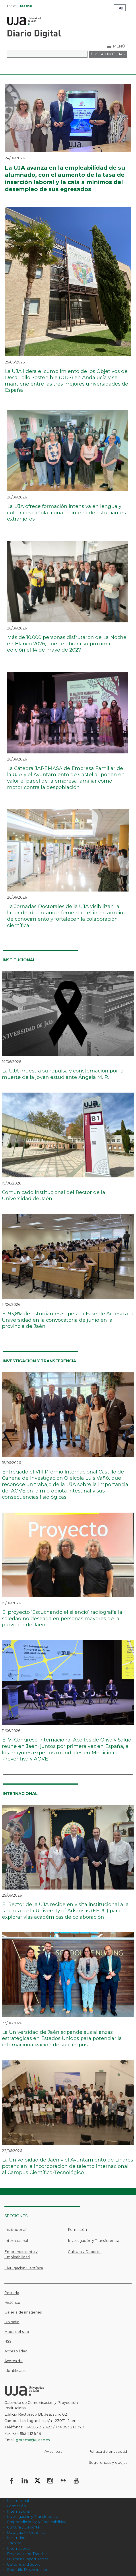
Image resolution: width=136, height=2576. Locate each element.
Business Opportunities (27, 2559)
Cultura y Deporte (84, 2252)
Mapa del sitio (16, 2332)
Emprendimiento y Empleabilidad (21, 2254)
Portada (11, 2293)
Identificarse (15, 2371)
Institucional (15, 2230)
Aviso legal (54, 2451)
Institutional (18, 2538)
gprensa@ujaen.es (33, 2440)
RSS (8, 2341)
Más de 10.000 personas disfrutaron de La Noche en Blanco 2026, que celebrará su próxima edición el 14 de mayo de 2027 (66, 643)
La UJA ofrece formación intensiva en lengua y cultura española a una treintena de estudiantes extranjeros (66, 512)
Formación (77, 2230)
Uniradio (11, 2322)
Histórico (12, 2302)
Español (26, 6)
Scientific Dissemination (27, 2570)
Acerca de (13, 2361)
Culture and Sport (23, 2564)
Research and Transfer (27, 2554)
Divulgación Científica (23, 2268)
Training (14, 2543)
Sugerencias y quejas (108, 2462)
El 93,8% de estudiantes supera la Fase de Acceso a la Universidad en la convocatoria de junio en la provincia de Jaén (68, 1320)
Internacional (16, 2241)
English (12, 6)
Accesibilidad (16, 2351)
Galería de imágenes (23, 2312)
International (18, 2548)
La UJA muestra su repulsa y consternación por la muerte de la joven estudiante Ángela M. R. (63, 1074)
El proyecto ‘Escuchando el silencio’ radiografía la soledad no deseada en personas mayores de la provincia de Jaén (62, 1618)
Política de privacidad (107, 2451)
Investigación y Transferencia (93, 2241)
